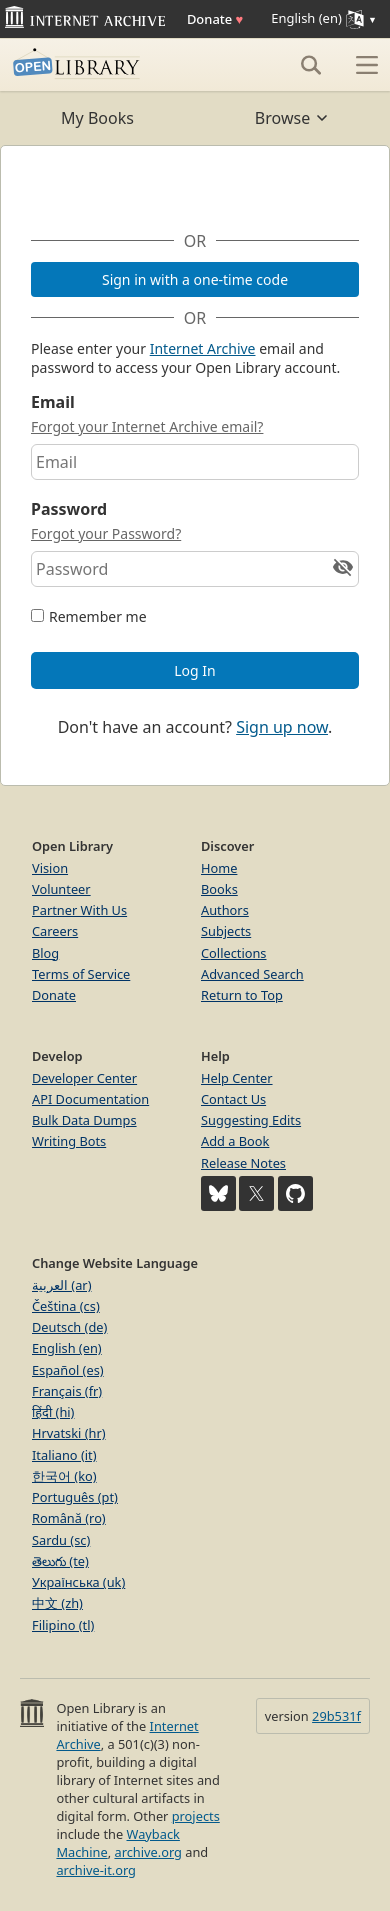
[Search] (311, 65)
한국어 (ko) (64, 1476)
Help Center (237, 1078)
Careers (55, 931)
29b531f (336, 1716)
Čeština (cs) (66, 1306)
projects (196, 1816)
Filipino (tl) (63, 1625)
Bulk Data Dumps (84, 1120)
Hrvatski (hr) (69, 1433)
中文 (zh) (57, 1603)
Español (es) (68, 1370)
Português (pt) (75, 1497)
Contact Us (233, 1099)
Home (219, 868)
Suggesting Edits (251, 1120)
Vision (50, 868)
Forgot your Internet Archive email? (147, 426)
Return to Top (242, 995)
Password (69, 509)
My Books (97, 118)
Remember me (98, 616)
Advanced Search (252, 974)
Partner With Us (79, 910)
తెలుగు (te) (60, 1561)
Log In (194, 670)
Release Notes (243, 1163)
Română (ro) (69, 1518)
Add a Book (235, 1141)
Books (219, 889)
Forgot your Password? (106, 533)
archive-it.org (96, 1870)
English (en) (67, 1348)
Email (53, 402)
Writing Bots (69, 1141)
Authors (225, 910)
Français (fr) (67, 1391)
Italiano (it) (64, 1455)
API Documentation (90, 1099)
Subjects (226, 931)
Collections (234, 953)
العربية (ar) (61, 1285)
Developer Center (84, 1078)
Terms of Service (81, 974)
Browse (292, 118)
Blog (45, 953)
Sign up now (282, 727)
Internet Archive (203, 348)
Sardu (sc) (61, 1540)
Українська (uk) (78, 1582)
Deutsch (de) (69, 1327)
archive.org (147, 1852)
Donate (215, 19)
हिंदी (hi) (53, 1412)
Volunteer (61, 889)
